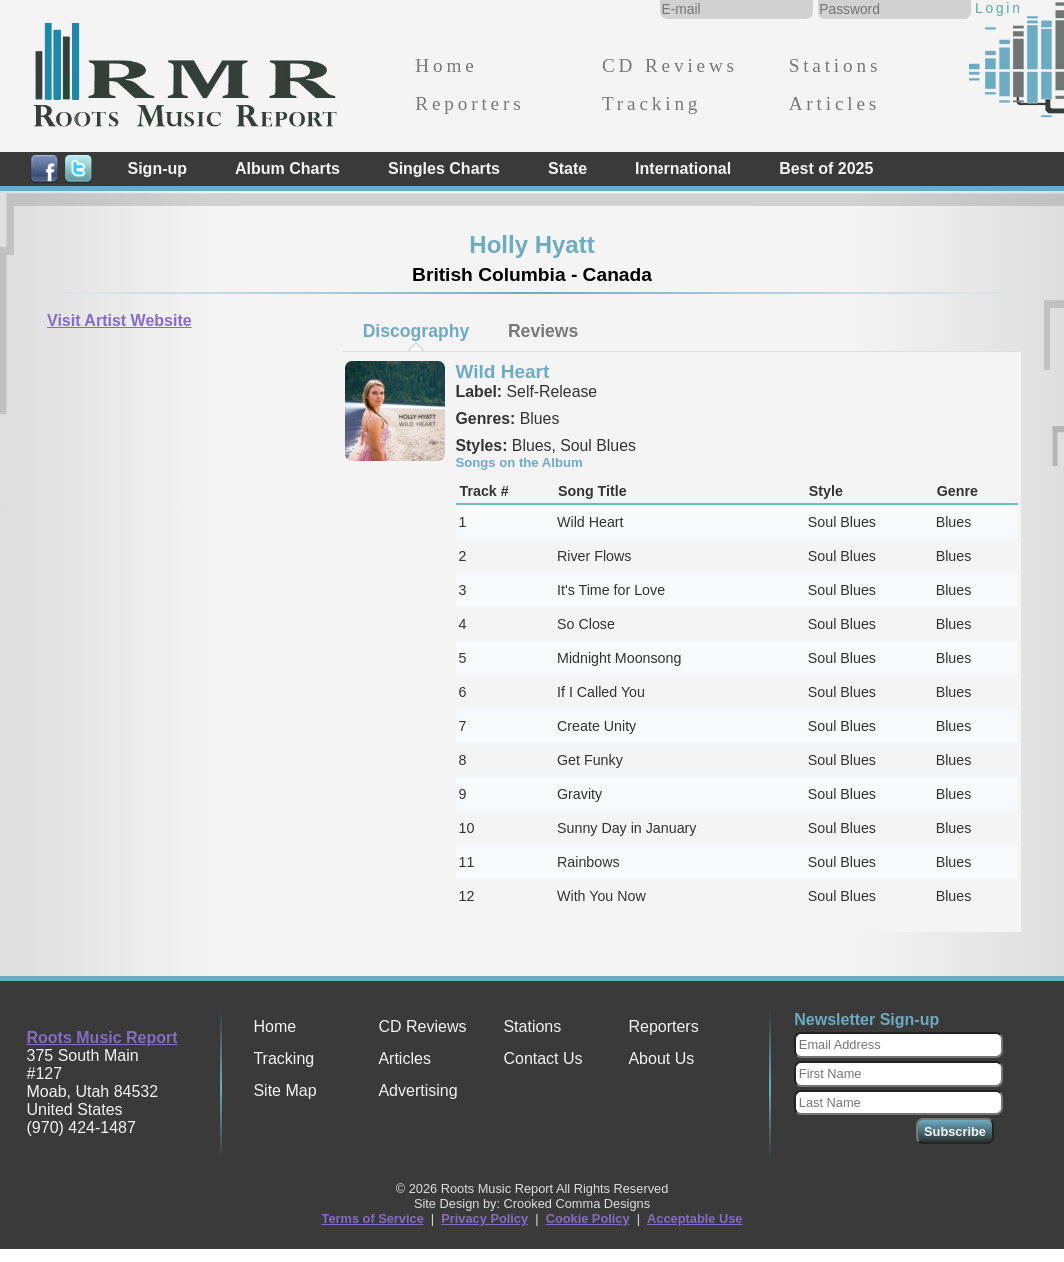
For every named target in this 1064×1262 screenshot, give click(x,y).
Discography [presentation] (416, 331)
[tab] (416, 331)
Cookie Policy (588, 1218)
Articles (834, 103)
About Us (661, 1058)
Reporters (469, 103)
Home (446, 65)
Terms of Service (373, 1218)
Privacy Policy (484, 1218)
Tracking (651, 103)
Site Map (284, 1090)
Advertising (417, 1090)
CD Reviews (670, 65)
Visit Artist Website (119, 320)
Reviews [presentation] (543, 331)
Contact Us (542, 1058)
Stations (835, 65)
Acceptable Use (694, 1218)
